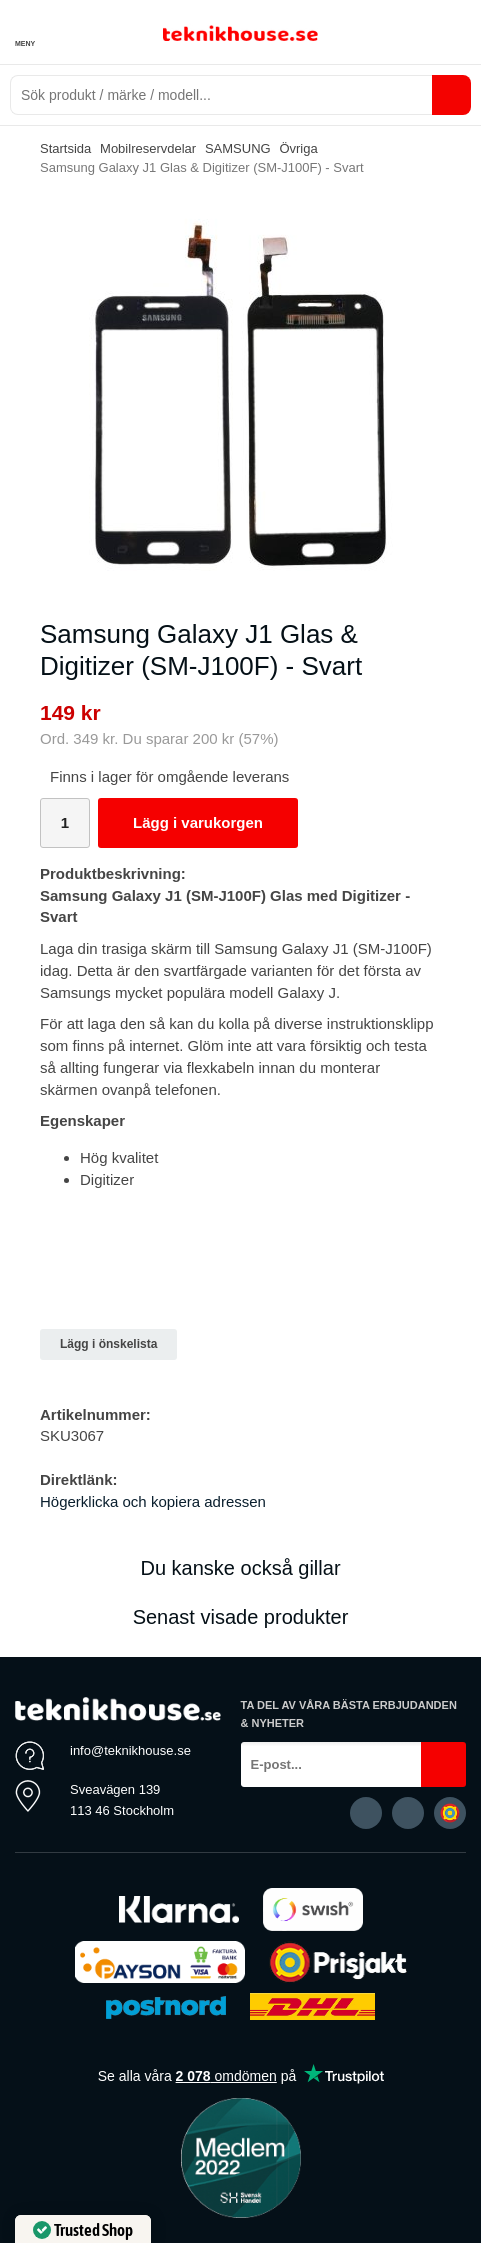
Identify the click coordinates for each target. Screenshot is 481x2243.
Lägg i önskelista (108, 1344)
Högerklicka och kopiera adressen (153, 1501)
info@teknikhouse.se (130, 1750)
